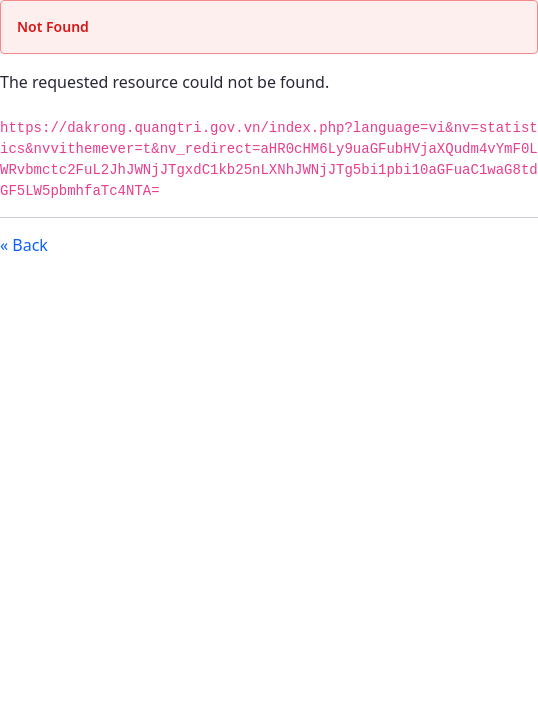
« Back (24, 245)
